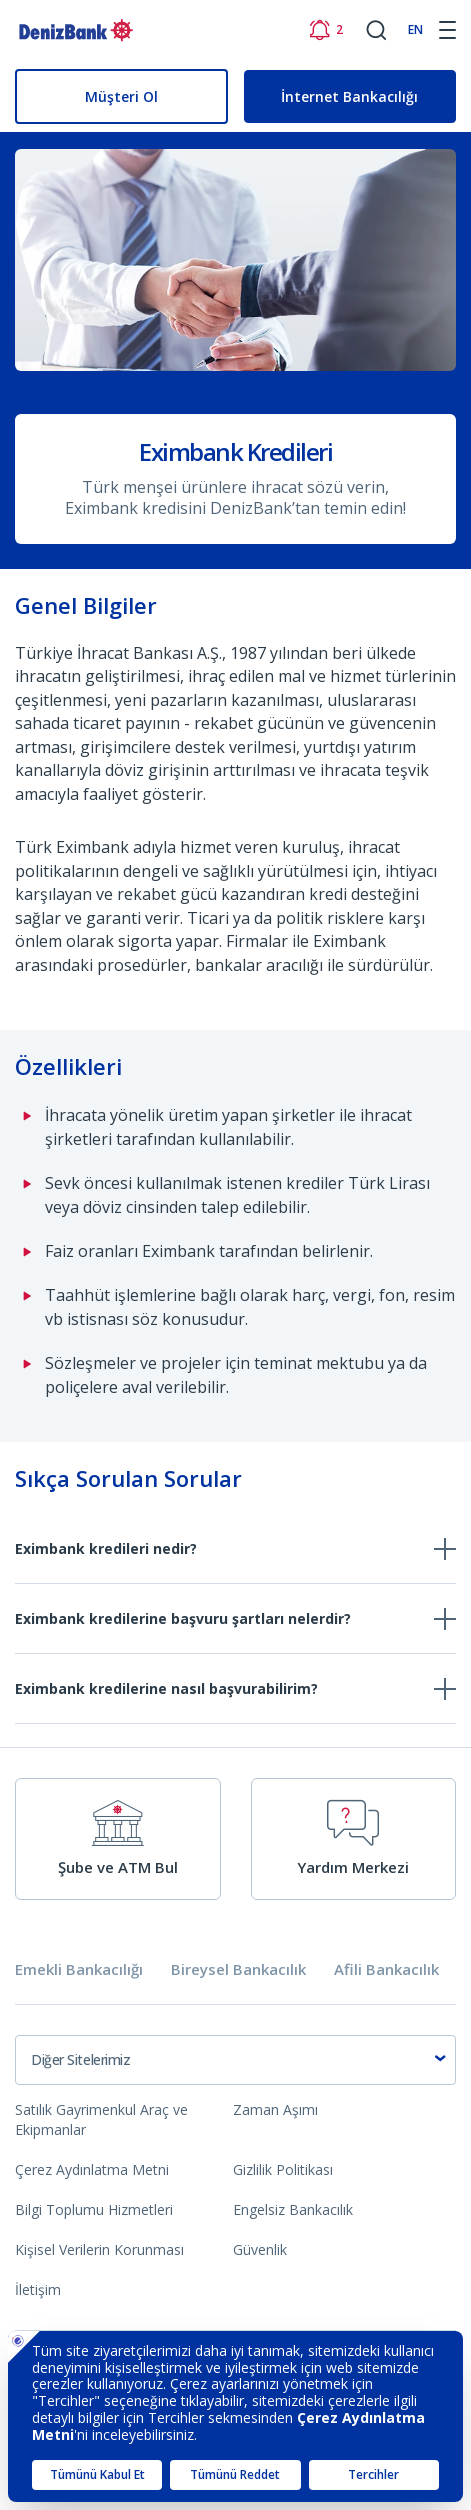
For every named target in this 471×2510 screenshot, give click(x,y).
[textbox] (235, 2060)
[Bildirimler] (325, 30)
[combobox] (235, 2060)
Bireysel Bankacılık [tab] (238, 1969)
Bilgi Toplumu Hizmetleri (94, 2209)
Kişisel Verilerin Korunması (99, 2249)
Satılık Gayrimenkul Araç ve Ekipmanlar (101, 2119)
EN (415, 29)
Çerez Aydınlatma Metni (92, 2169)
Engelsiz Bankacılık (293, 2209)
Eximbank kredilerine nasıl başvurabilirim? (166, 1688)
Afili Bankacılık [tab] (386, 1969)
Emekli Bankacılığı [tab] (79, 1969)
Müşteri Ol (121, 96)
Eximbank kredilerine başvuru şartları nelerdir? (183, 1618)
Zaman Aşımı (275, 2109)
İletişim (38, 2289)
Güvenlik (260, 2249)
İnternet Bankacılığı (349, 96)
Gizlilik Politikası (283, 2169)
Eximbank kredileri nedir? (106, 1548)
